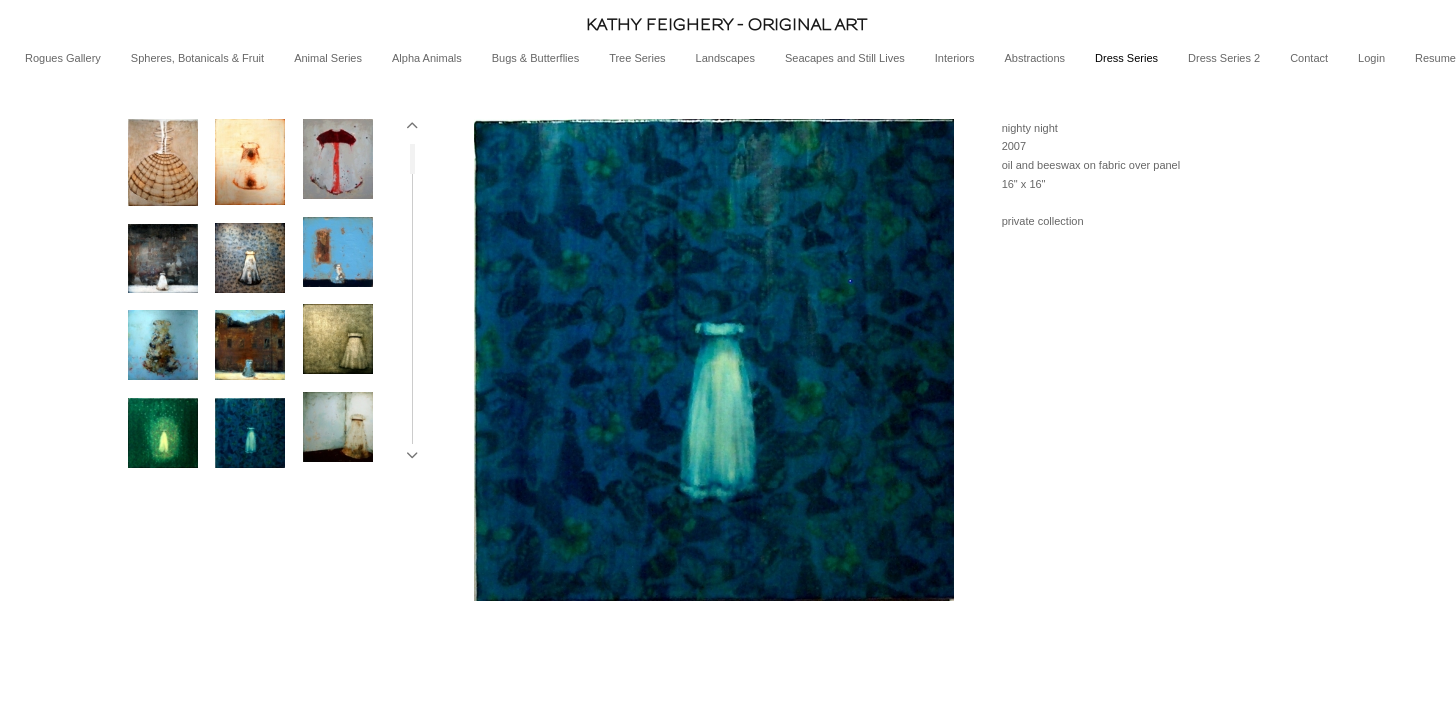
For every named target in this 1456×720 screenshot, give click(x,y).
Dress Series (1126, 58)
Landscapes (725, 58)
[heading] (728, 24)
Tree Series (637, 58)
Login (1371, 58)
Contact (1309, 58)
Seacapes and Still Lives (845, 58)
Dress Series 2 (1224, 58)
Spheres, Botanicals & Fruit (197, 58)
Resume (1435, 58)
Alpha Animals (427, 58)
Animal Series (328, 58)
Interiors (955, 58)
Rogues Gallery (63, 58)
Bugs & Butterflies (535, 58)
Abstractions (1035, 58)
